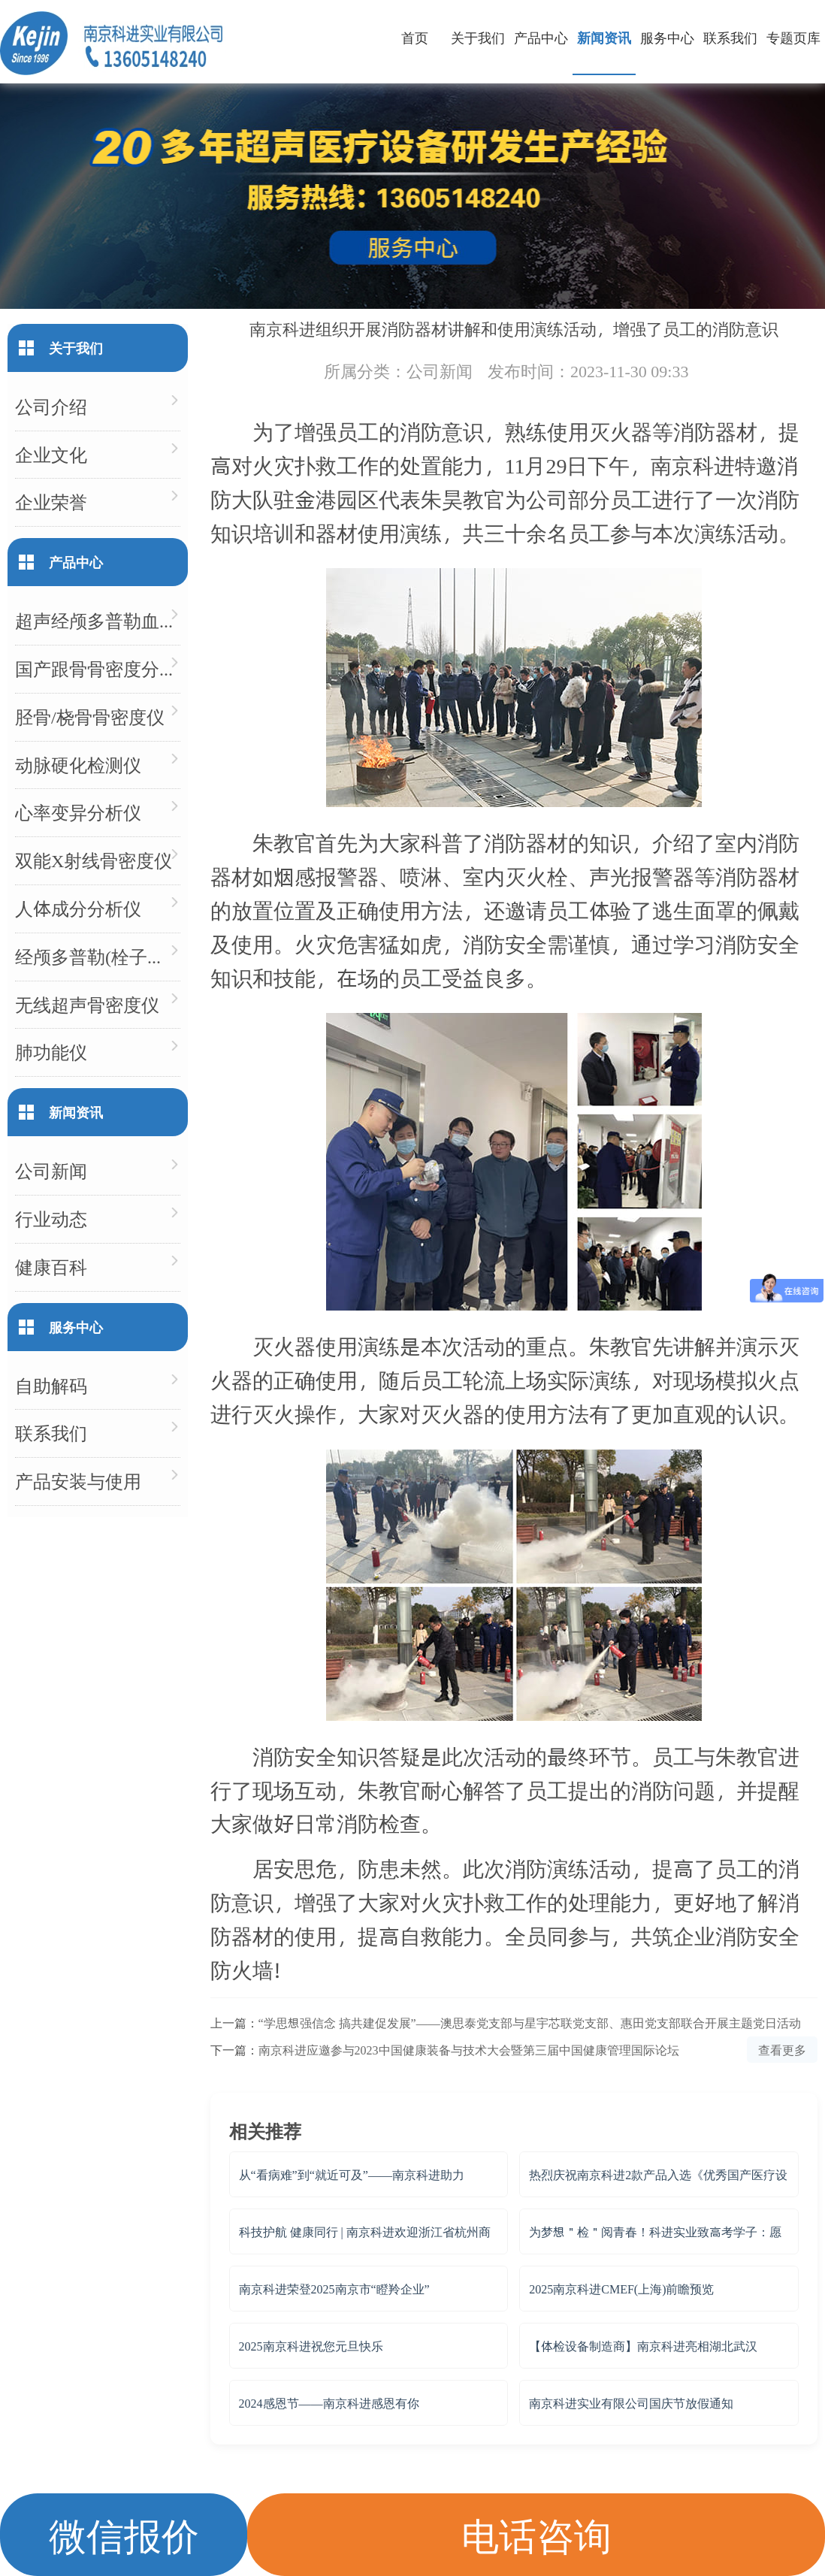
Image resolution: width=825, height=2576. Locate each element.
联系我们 (730, 37)
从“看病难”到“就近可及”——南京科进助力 (351, 2174)
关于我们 (478, 37)
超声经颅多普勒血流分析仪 (97, 620)
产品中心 (541, 37)
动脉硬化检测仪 (78, 764)
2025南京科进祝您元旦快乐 (311, 2345)
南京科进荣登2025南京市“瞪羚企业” (334, 2288)
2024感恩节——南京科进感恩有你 (329, 2402)
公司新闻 (439, 370)
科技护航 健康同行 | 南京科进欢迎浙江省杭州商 (365, 2231)
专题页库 (793, 37)
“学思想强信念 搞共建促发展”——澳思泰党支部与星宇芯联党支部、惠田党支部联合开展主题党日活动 (529, 2022)
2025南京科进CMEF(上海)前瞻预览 (621, 2288)
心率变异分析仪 (78, 812)
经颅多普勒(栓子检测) (97, 956)
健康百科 (51, 1266)
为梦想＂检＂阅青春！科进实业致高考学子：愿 (655, 2231)
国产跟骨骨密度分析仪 (97, 668)
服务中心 (667, 37)
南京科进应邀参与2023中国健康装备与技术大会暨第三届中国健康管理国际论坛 (468, 2049)
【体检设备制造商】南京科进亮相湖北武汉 (643, 2345)
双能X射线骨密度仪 (93, 860)
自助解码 (51, 1385)
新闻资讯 (604, 37)
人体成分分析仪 (78, 908)
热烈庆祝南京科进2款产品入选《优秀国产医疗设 (658, 2174)
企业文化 (51, 454)
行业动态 (51, 1218)
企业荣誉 (51, 501)
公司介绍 (51, 406)
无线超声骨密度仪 (87, 1004)
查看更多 (782, 2049)
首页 (414, 37)
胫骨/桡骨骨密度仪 (90, 716)
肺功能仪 (51, 1051)
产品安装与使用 (78, 1480)
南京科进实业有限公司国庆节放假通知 (631, 2402)
